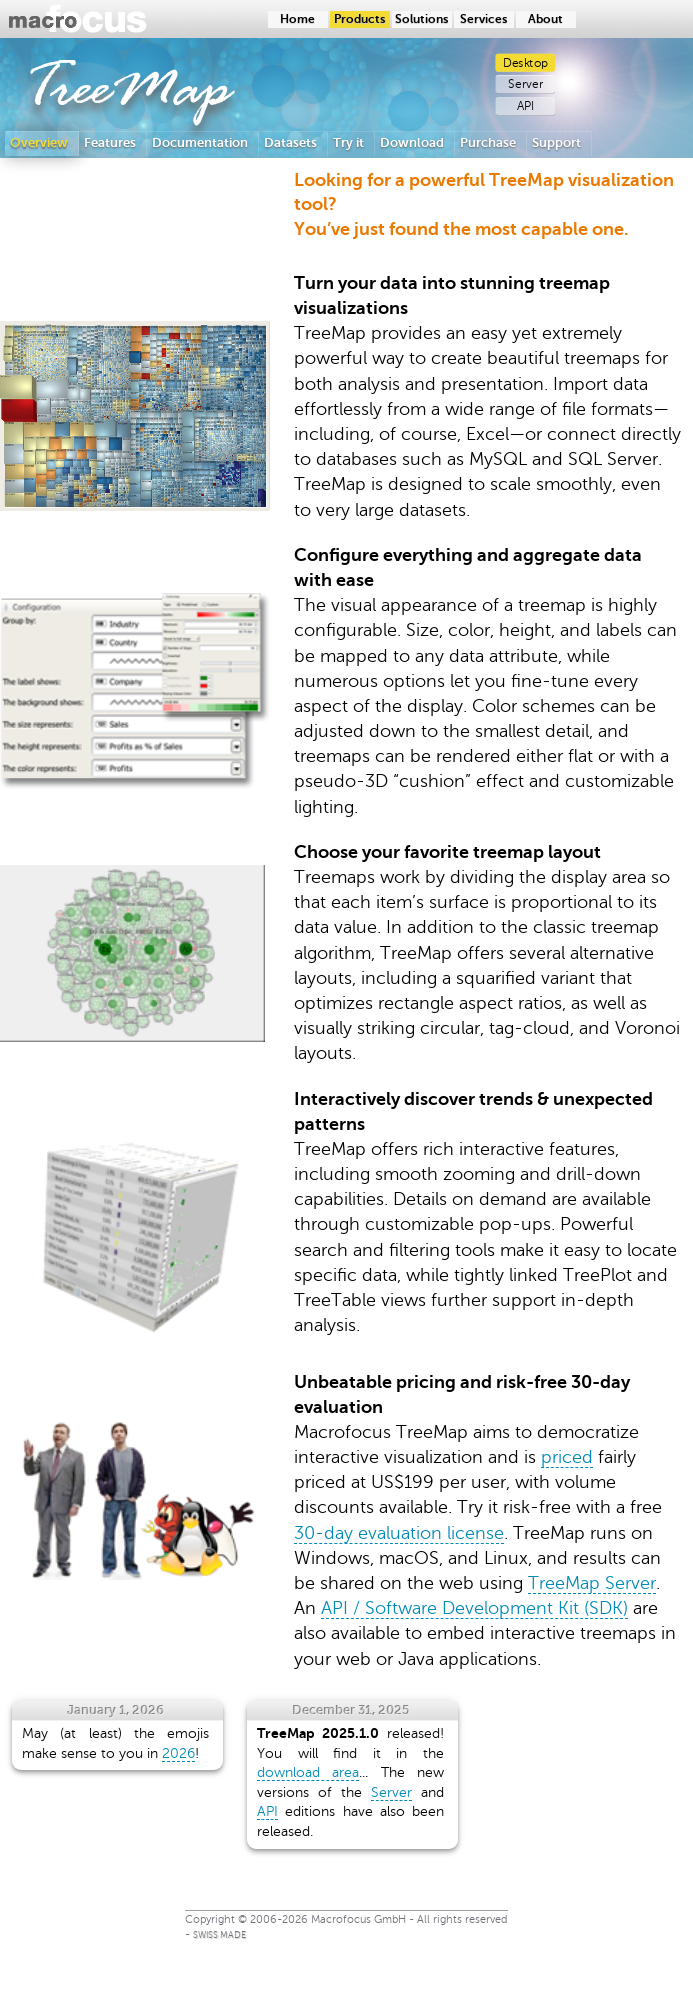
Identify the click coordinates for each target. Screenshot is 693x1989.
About (545, 19)
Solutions (421, 19)
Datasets (290, 143)
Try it (348, 143)
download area (308, 1772)
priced (567, 1457)
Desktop (525, 62)
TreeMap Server (592, 1583)
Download (412, 143)
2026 (178, 1753)
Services (483, 19)
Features (110, 143)
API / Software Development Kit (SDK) (474, 1608)
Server (525, 84)
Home (297, 19)
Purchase (488, 143)
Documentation (200, 143)
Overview (39, 143)
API (526, 106)
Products (359, 19)
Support (556, 143)
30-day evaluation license (399, 1533)
